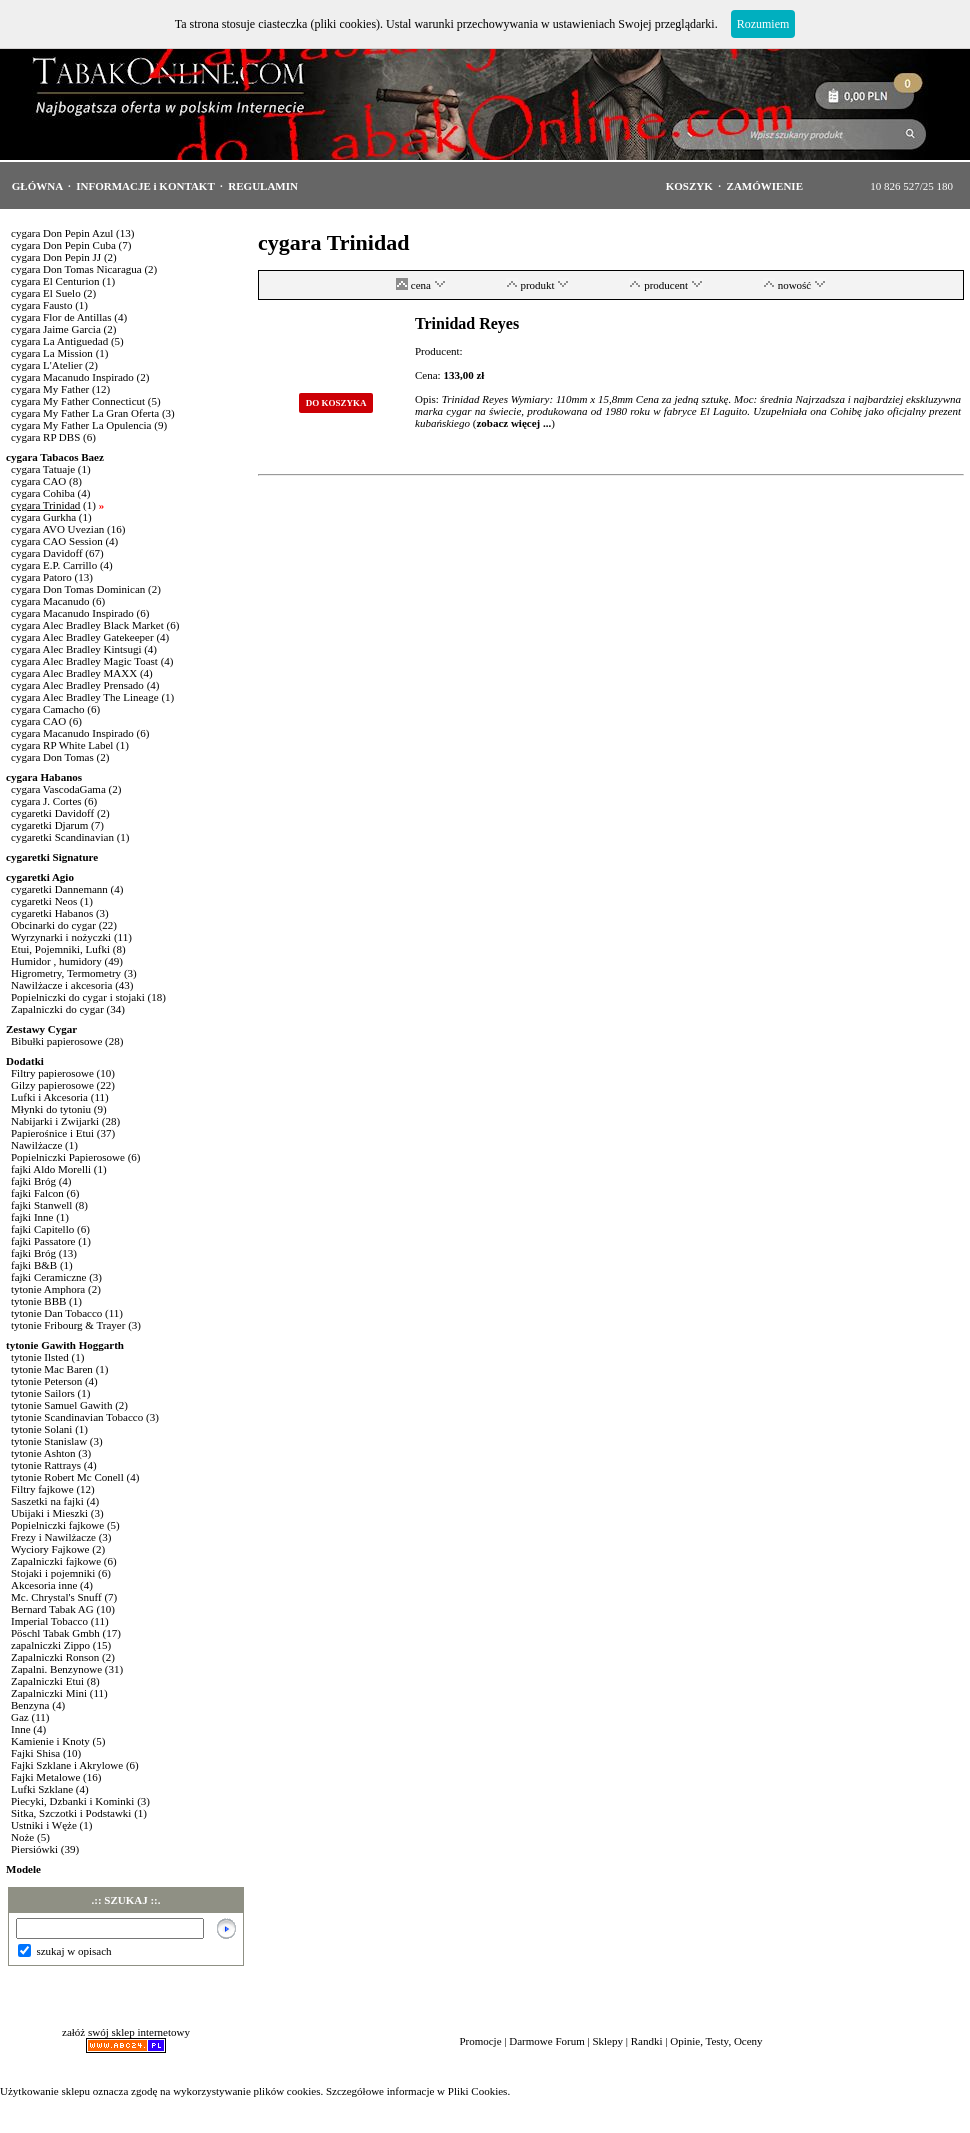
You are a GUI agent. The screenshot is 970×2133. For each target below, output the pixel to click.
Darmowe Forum (546, 2041)
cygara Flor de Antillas (61, 317)
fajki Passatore (43, 1241)
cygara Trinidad (45, 505)
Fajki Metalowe (45, 1777)
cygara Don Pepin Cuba (63, 245)
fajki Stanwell (41, 1205)
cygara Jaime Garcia (56, 329)
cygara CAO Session (57, 541)
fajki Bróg (33, 1181)
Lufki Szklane (42, 1789)
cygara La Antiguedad (59, 341)
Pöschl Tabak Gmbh (55, 1633)
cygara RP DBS (45, 437)
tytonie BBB (38, 1301)
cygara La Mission (52, 353)
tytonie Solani (41, 1429)
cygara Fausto (41, 305)
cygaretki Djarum (49, 825)
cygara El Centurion (55, 281)
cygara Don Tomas (52, 757)
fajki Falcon (37, 1193)
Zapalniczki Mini (49, 1693)
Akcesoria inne (44, 1585)
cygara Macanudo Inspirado (72, 377)
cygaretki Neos (44, 901)
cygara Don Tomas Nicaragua (76, 269)
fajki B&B (34, 1265)
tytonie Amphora (48, 1289)
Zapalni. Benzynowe (56, 1669)
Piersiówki (34, 1849)
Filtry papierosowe (52, 1073)
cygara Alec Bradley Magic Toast (84, 661)
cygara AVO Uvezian (57, 529)
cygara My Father (50, 389)
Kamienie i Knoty (50, 1741)
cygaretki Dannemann (59, 889)
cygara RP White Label (62, 745)
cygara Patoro (41, 577)
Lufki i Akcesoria (49, 1097)
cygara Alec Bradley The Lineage (85, 697)
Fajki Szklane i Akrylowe (67, 1765)
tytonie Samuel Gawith (61, 1405)
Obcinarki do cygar (53, 925)
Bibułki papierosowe (56, 1041)
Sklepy (607, 2041)
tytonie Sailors (43, 1393)
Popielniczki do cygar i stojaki (78, 997)
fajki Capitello (42, 1229)
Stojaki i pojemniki (53, 1573)
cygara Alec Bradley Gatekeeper (82, 637)
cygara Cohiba (43, 493)
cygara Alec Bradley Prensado (77, 685)
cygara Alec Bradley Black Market (87, 625)
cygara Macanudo (50, 601)
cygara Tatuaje (43, 469)
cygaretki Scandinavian (62, 837)
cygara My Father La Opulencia (81, 425)
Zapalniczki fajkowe (56, 1561)
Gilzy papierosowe (52, 1085)
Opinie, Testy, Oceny (716, 2041)
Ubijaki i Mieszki (49, 1513)
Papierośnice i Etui (52, 1133)
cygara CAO (40, 481)
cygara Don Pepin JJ (56, 257)
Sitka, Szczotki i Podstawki (71, 1813)
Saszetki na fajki (47, 1501)
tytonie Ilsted (40, 1357)
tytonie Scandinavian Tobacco (77, 1417)
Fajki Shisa (35, 1753)
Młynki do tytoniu (51, 1109)
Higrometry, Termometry (66, 973)
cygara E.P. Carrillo (54, 565)
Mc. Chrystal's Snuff (56, 1597)
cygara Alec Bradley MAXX (74, 673)
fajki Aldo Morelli (51, 1169)
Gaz (20, 1717)
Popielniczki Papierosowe (68, 1157)
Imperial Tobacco (49, 1621)
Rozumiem (763, 24)
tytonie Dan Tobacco (56, 1313)
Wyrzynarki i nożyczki (61, 937)
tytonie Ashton (43, 1453)
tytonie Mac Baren (52, 1369)
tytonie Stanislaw (49, 1441)
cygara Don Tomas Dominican (78, 589)
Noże (22, 1837)
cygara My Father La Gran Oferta (85, 413)
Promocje (480, 2041)
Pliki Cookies (478, 2091)
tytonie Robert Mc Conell (67, 1477)
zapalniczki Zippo (50, 1645)
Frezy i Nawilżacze (53, 1537)
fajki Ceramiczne (48, 1277)
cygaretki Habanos (52, 913)
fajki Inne (32, 1217)
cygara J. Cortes (46, 801)
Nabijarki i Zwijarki (55, 1121)
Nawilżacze (36, 1145)
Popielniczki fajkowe (57, 1525)
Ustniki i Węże (44, 1825)
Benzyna (30, 1705)
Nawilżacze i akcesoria (61, 985)
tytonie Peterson (46, 1381)
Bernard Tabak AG (52, 1609)
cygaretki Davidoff (52, 813)
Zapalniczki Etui (47, 1681)
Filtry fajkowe (42, 1489)
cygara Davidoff (47, 553)
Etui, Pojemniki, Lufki (60, 949)
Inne (21, 1729)
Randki (647, 2041)
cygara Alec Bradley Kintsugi (76, 649)
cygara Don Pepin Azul (62, 233)
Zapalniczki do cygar (57, 1009)
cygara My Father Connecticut (78, 401)
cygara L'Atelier (46, 365)
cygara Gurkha (43, 517)
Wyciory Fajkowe (50, 1549)
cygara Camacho (48, 709)
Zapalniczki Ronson (55, 1657)
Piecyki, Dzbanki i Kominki (72, 1801)
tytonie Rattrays (46, 1465)
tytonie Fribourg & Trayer (68, 1325)
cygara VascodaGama (58, 789)
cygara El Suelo (46, 293)
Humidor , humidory (56, 961)
